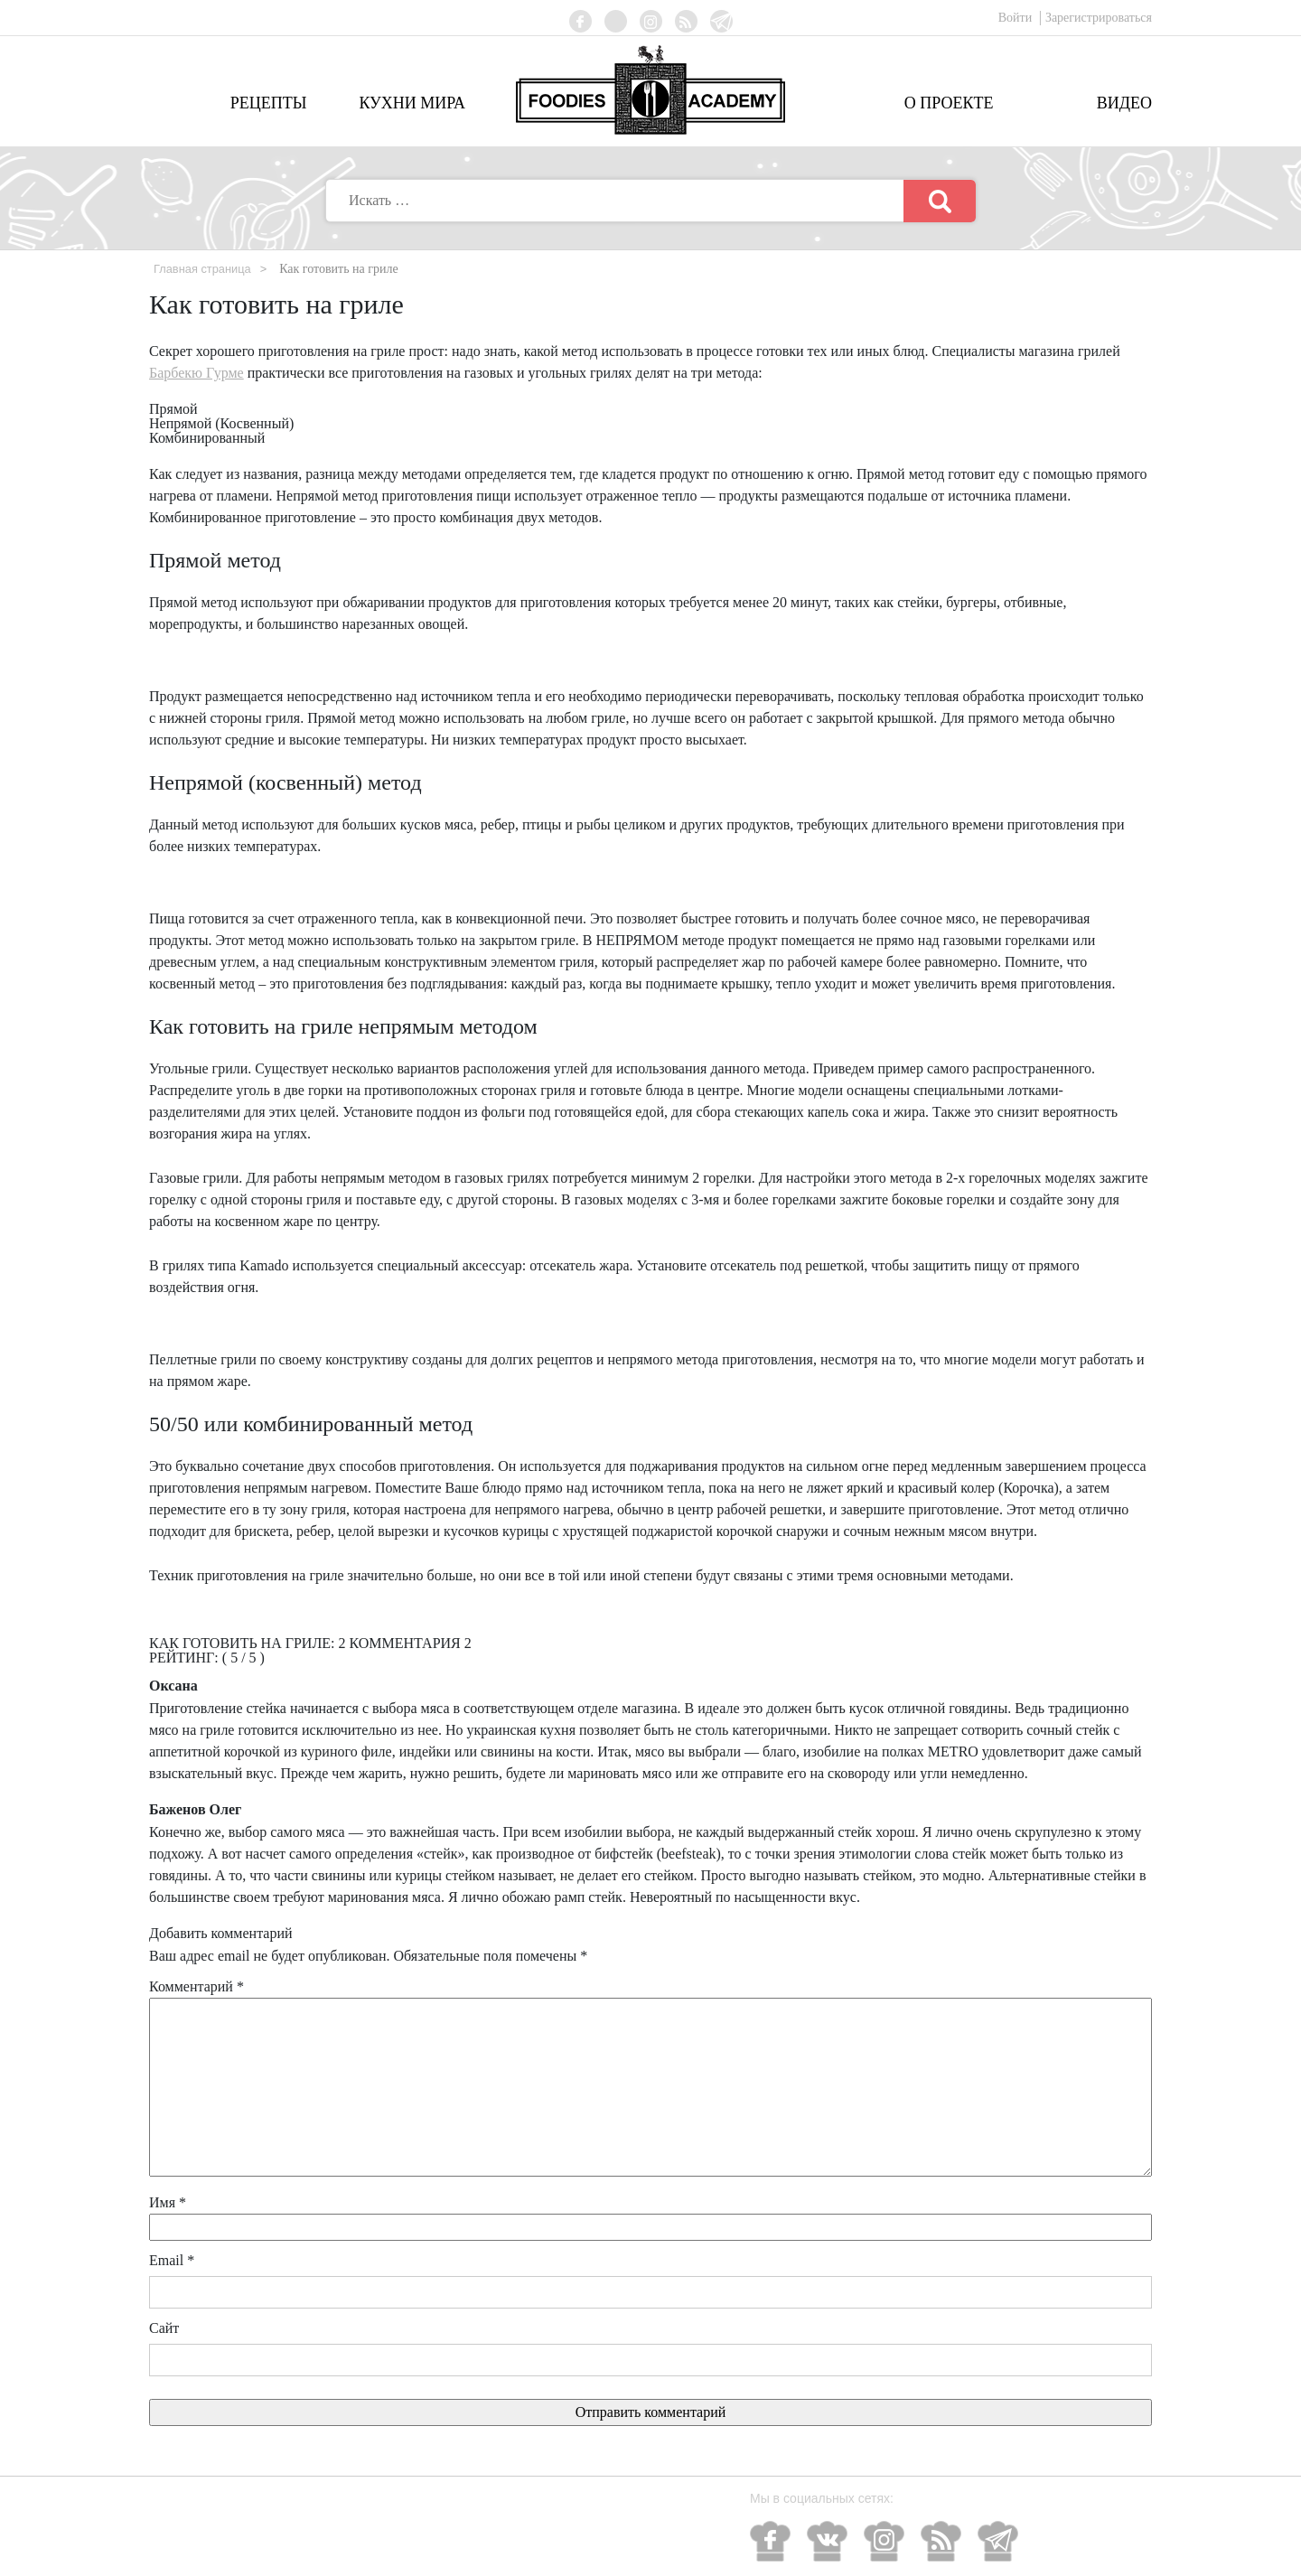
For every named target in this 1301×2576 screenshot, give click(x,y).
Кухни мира (412, 103)
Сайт (164, 2329)
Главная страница (207, 268)
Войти (1016, 17)
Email (171, 2261)
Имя (167, 2203)
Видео (1124, 103)
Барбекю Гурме (196, 373)
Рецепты (268, 103)
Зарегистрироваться (1098, 17)
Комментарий (196, 1987)
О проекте (949, 103)
